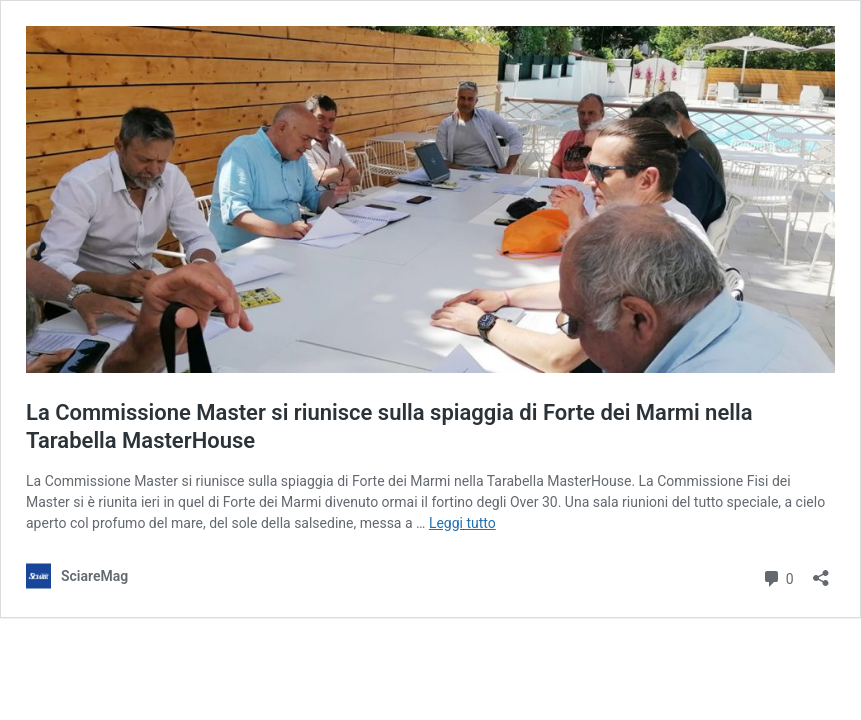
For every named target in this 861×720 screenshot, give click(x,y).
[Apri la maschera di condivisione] (821, 571)
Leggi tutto (462, 523)
